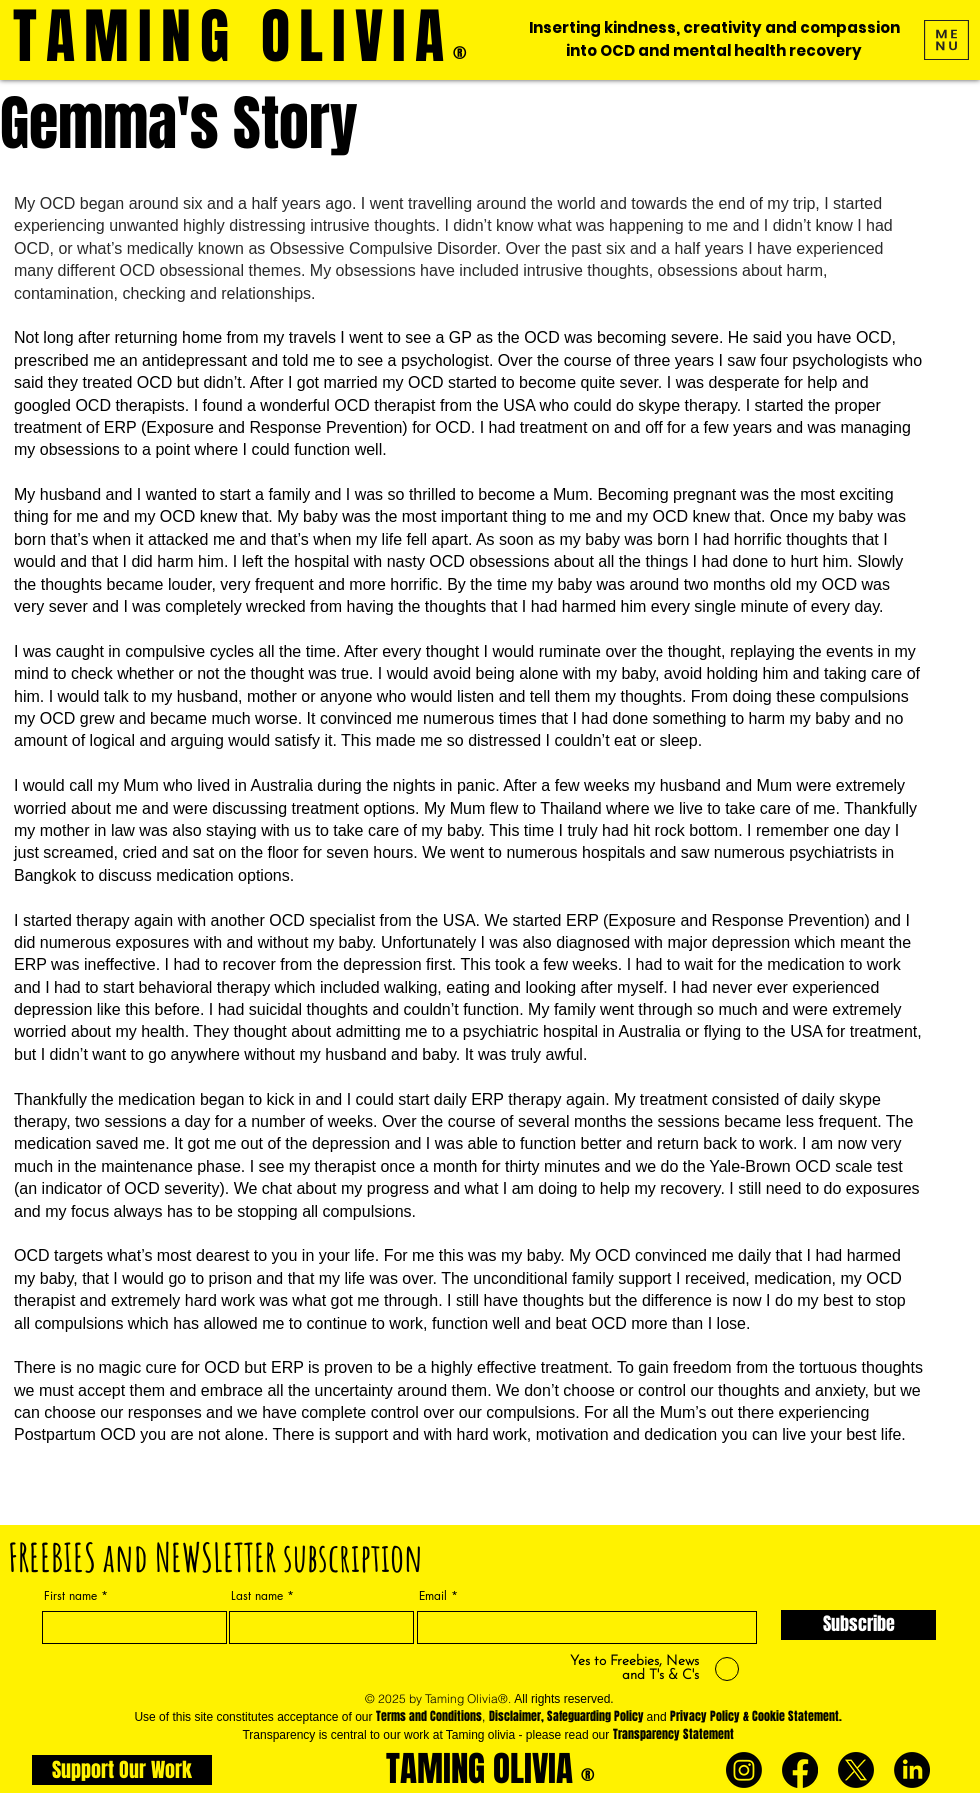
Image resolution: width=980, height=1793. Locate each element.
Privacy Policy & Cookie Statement (754, 1716)
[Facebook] (800, 1770)
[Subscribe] (858, 1625)
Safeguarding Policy (595, 1716)
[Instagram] (744, 1770)
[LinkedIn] (912, 1770)
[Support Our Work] (122, 1770)
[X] (856, 1770)
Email (433, 1596)
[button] (946, 40)
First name (70, 1596)
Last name (257, 1596)
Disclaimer (515, 1716)
